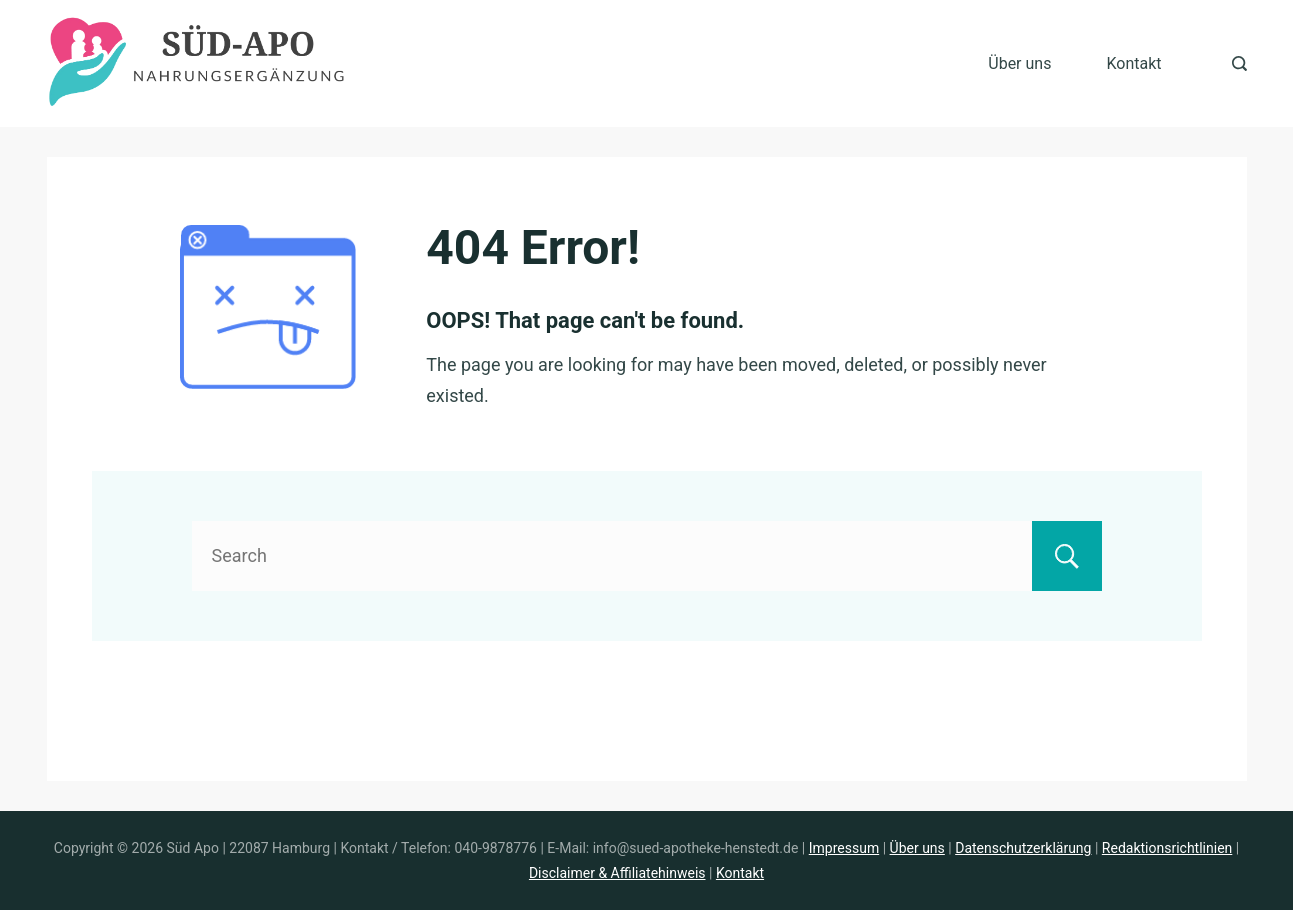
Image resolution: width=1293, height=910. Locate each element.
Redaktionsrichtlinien (1167, 848)
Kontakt (1133, 63)
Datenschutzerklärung (1023, 848)
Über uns (1019, 63)
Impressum (844, 848)
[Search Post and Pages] (1239, 63)
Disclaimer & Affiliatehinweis (617, 873)
